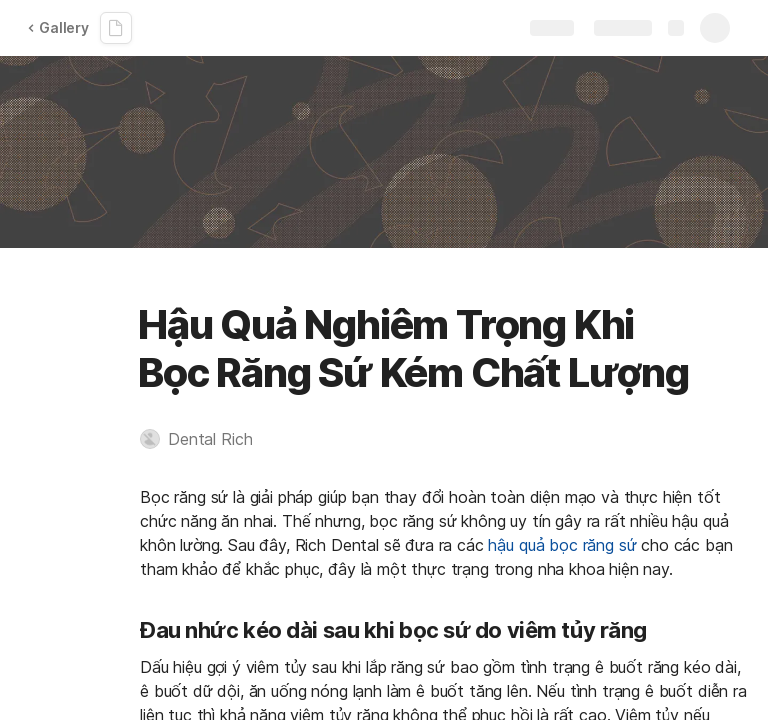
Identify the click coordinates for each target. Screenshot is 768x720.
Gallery (58, 27)
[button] (206, 439)
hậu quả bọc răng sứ (562, 545)
